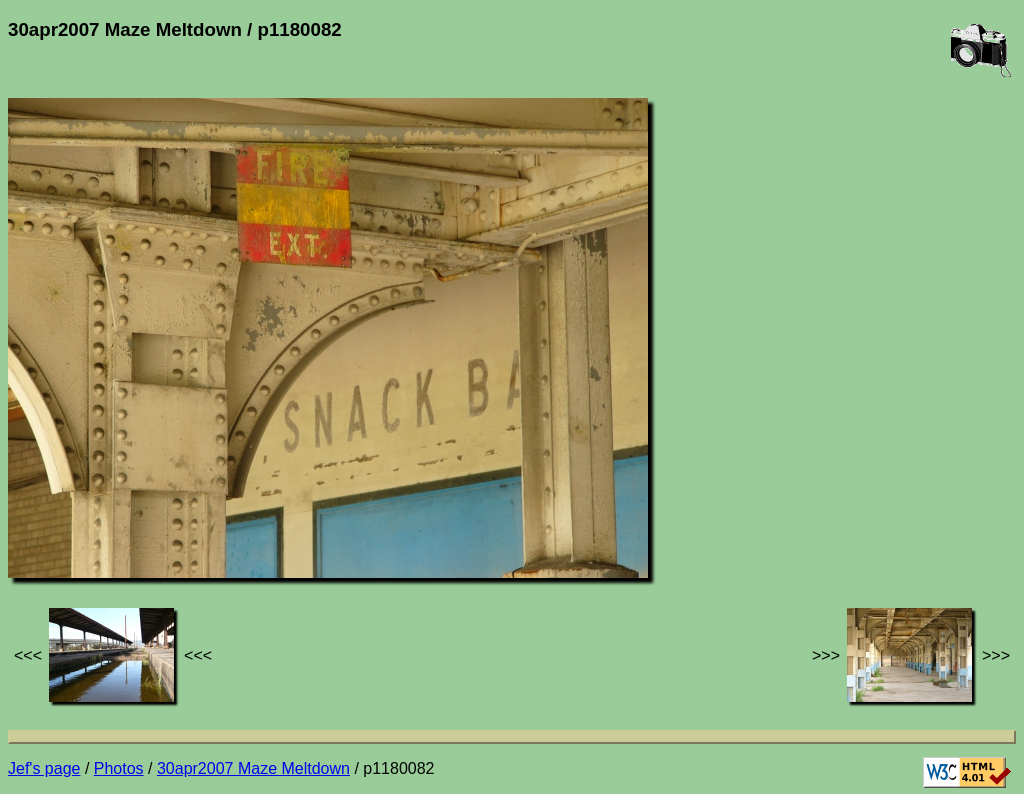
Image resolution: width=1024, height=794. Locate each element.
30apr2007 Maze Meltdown (253, 768)
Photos (119, 768)
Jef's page (44, 768)
